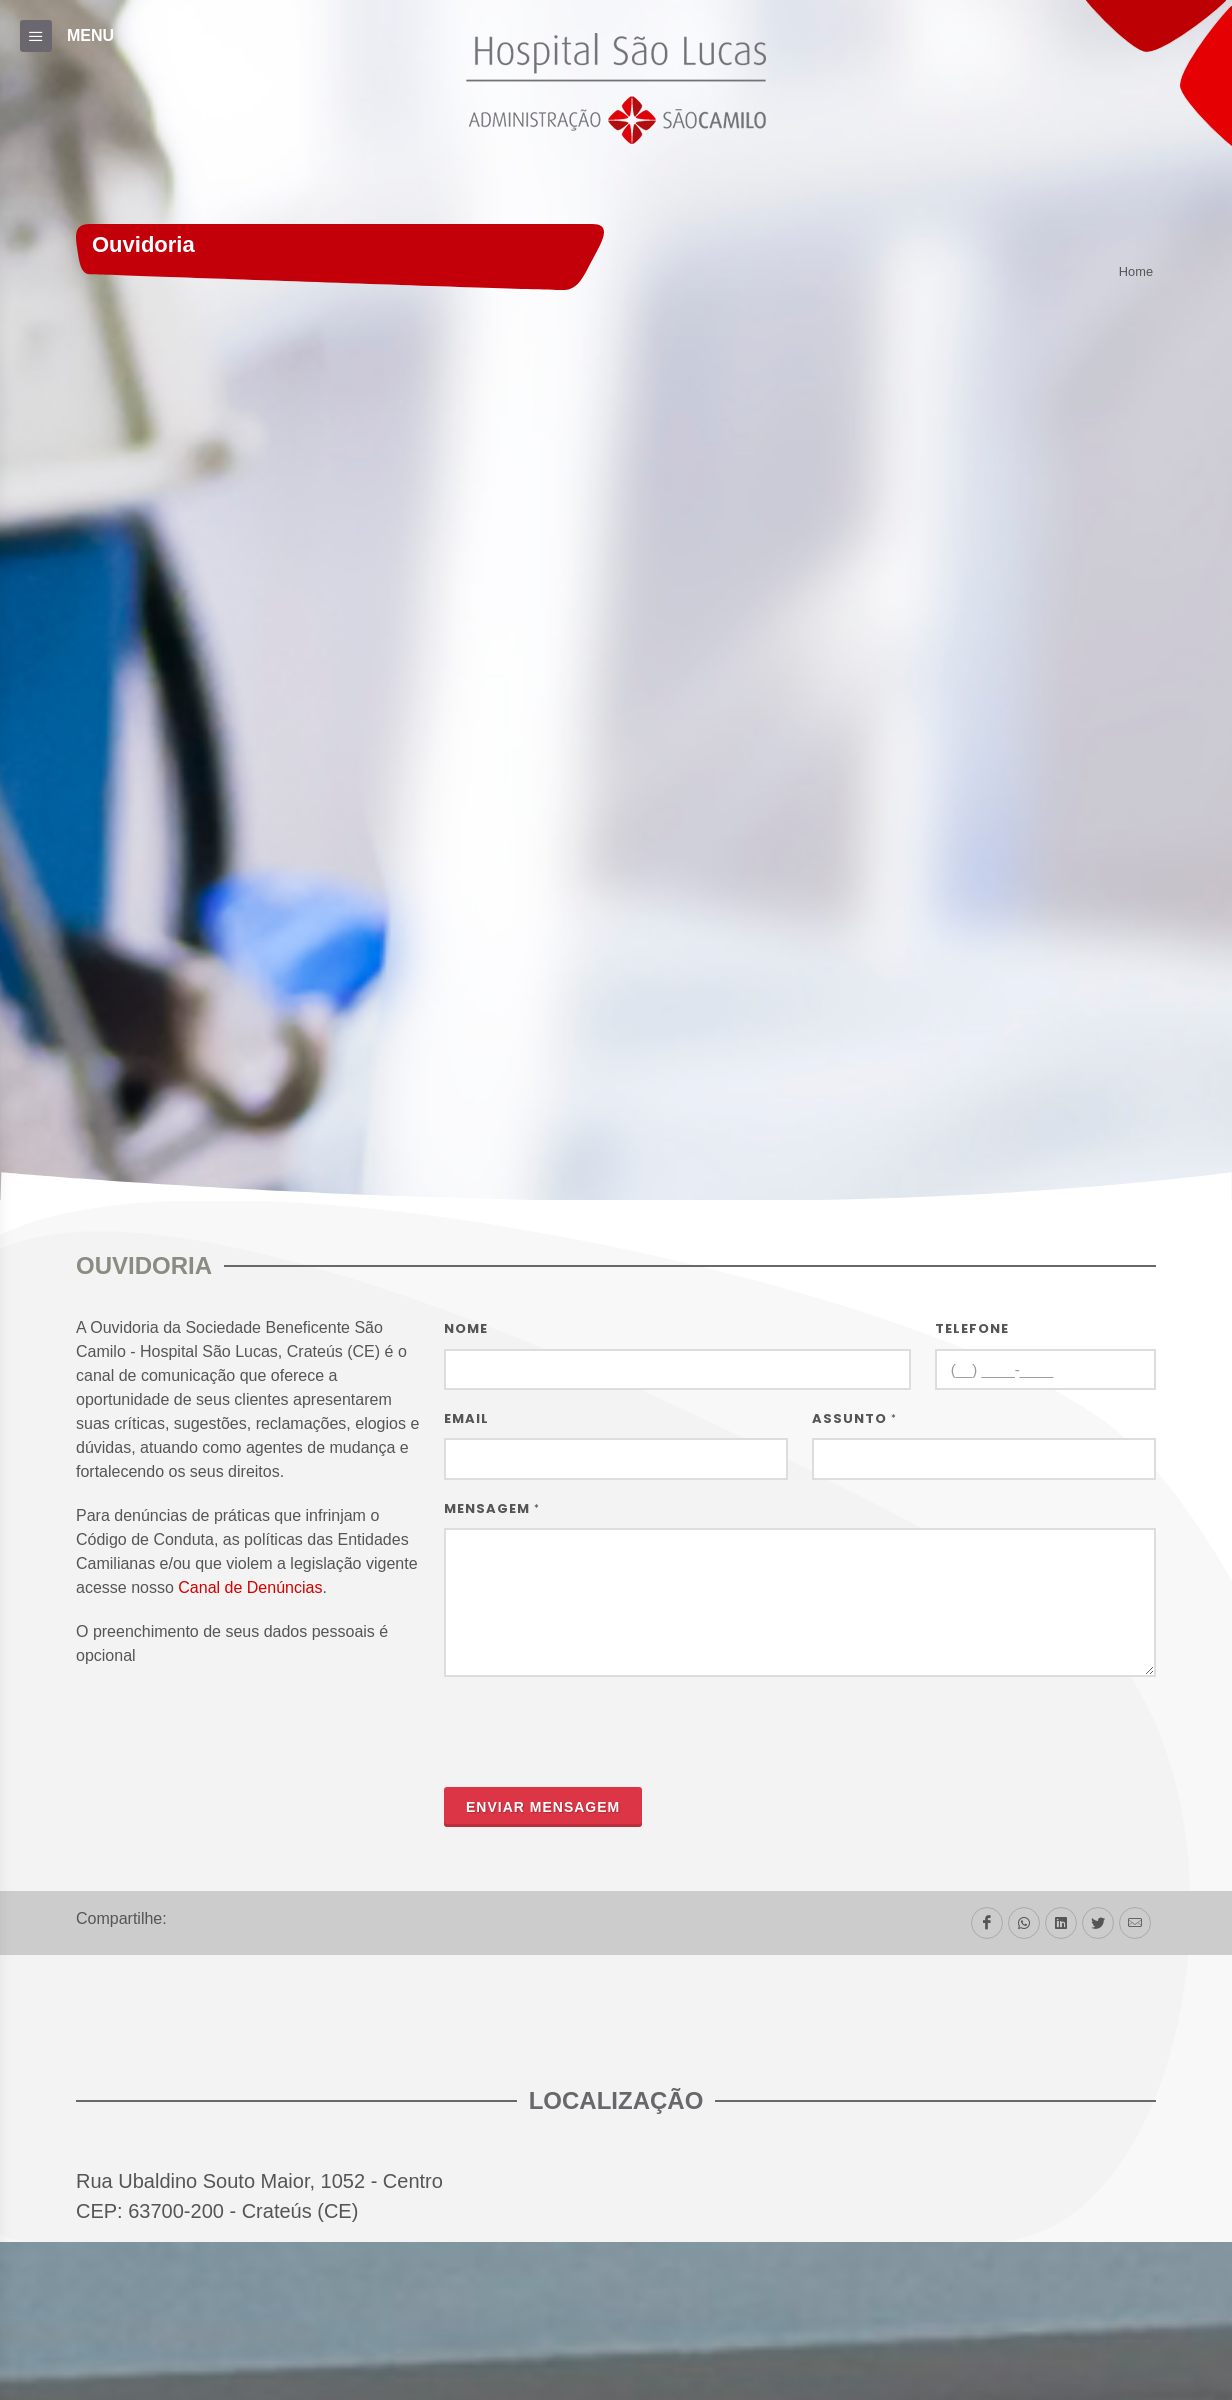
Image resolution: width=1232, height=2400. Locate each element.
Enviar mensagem (543, 1807)
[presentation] (596, 1732)
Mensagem (492, 1508)
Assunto (854, 1418)
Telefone (972, 1328)
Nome (466, 1328)
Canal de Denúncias (250, 1587)
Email (466, 1418)
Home (1136, 272)
